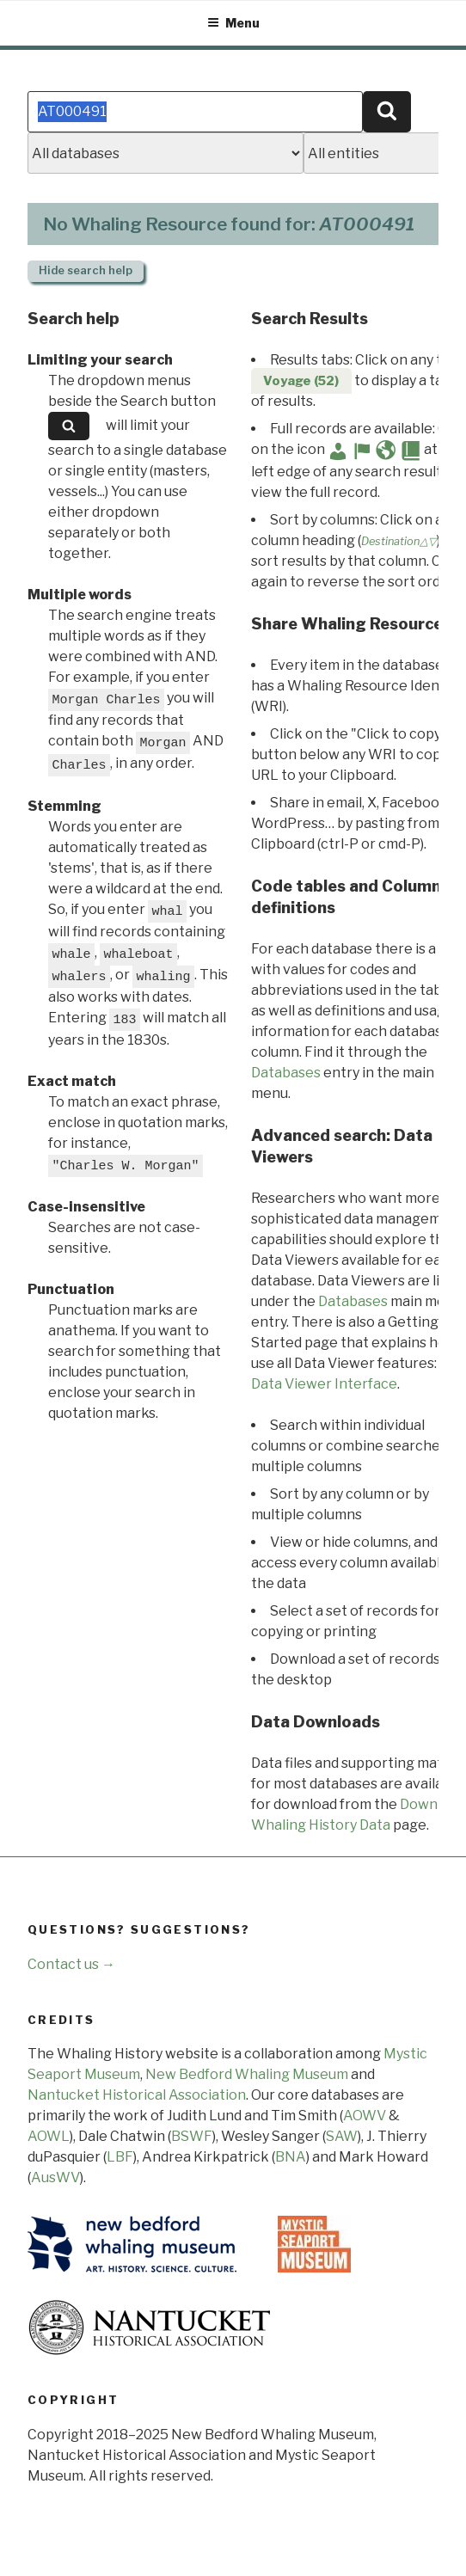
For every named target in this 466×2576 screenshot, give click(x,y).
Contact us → (71, 1964)
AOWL (49, 2136)
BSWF (191, 2136)
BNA (290, 2157)
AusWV (55, 2177)
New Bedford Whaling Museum (246, 2074)
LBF (120, 2157)
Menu (233, 22)
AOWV (364, 2115)
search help (85, 270)
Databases (286, 1072)
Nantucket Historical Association (137, 2095)
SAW (342, 2136)
